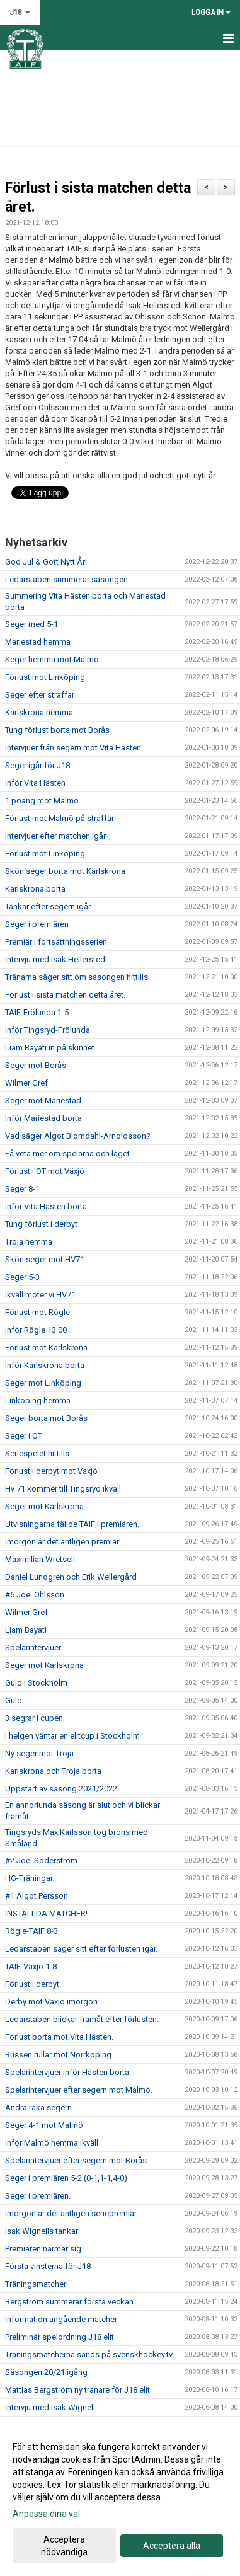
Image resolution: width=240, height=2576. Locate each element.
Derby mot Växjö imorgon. (52, 2001)
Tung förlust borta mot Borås (57, 730)
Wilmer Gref (26, 1083)
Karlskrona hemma (39, 712)
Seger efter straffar (39, 694)
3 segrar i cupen (34, 1718)
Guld (13, 1700)
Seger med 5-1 (31, 624)
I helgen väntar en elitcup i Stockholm (72, 1735)
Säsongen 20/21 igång (46, 2372)
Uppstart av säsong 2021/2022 (61, 1788)
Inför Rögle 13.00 (36, 1330)
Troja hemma (28, 1241)
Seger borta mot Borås (46, 1418)
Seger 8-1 (22, 1188)
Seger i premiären (37, 924)
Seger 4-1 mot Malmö (44, 2125)
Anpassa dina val (46, 2514)
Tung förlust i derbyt (41, 1224)
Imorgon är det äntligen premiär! (63, 1541)
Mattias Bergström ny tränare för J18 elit (77, 2390)
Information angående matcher (61, 2319)
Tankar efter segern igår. (48, 906)
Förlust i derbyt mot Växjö (51, 1471)
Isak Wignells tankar (41, 2231)
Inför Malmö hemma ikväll (51, 2143)
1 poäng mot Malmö (42, 800)
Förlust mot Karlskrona (46, 1347)
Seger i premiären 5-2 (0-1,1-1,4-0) (66, 2178)
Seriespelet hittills (37, 1453)
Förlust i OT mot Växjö (44, 1171)
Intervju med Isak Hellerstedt (56, 959)
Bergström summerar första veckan (69, 2301)
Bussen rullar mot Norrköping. (59, 2054)
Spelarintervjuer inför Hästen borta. (68, 2072)
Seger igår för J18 (37, 765)
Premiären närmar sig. (44, 2248)
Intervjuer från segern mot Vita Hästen (73, 747)
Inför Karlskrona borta (44, 1365)
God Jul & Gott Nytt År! (46, 561)
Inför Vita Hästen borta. (47, 1206)
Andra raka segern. (39, 2107)
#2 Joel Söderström (41, 1860)
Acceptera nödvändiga (64, 2545)
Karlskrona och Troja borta (53, 1771)
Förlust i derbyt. (33, 1984)
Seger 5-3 (22, 1277)
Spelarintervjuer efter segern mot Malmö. (78, 2090)
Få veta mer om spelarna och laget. (68, 1153)
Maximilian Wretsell (40, 1559)
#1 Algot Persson (36, 1895)
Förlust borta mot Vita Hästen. (59, 2037)
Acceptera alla (171, 2546)
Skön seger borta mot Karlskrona (65, 871)
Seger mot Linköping (43, 1383)
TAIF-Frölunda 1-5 (37, 1012)
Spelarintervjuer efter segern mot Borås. (77, 2160)
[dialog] (120, 2499)
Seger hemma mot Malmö (52, 659)
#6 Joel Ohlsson (34, 1594)
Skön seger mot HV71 (44, 1259)
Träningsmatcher (35, 2284)
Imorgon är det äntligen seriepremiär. (71, 2213)
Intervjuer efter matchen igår (55, 836)
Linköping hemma (38, 1400)
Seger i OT (23, 1435)
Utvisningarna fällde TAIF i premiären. (72, 1524)
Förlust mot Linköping (45, 677)
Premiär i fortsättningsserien (56, 941)
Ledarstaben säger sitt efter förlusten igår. (81, 1948)
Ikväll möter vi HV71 (40, 1294)
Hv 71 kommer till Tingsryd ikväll (63, 1488)
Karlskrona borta (35, 889)
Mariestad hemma (38, 642)
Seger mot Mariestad (43, 1100)
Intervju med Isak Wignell (50, 2407)
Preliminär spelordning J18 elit (59, 2337)
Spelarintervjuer (33, 1647)
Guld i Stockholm (36, 1683)
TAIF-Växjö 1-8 (31, 1966)
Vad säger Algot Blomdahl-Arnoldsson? (78, 1136)
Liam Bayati (26, 1630)
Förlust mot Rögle (37, 1312)
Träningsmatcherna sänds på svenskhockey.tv (89, 2354)
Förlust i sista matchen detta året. (65, 994)
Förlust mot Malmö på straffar (59, 818)
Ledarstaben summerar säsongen (66, 579)
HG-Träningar (29, 1878)
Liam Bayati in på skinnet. (50, 1047)
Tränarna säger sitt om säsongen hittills (76, 977)
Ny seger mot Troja (39, 1753)
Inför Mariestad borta (43, 1118)
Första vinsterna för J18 (48, 2266)
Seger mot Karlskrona (44, 1506)
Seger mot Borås (35, 1065)
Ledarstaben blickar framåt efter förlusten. (82, 2019)
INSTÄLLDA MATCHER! (46, 1913)
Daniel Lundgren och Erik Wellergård (71, 1577)
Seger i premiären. (38, 2195)
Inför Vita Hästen (35, 783)
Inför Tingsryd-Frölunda (47, 1030)
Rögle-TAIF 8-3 (31, 1931)
